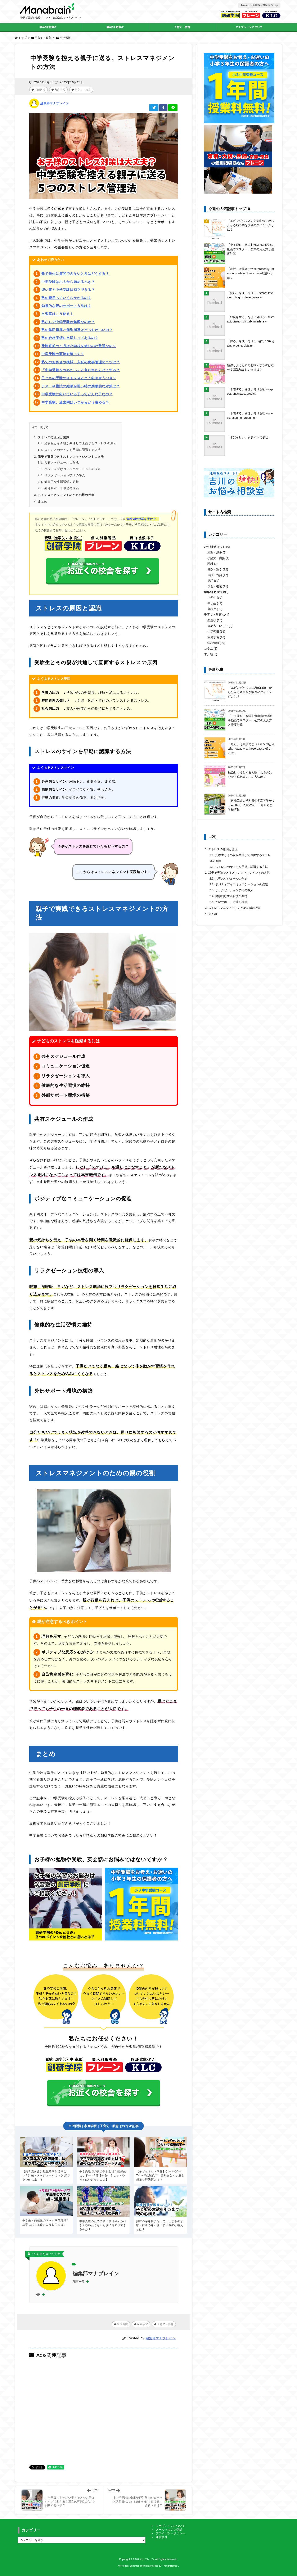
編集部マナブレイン (54, 103)
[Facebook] (163, 107)
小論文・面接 (218, 558)
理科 (212, 563)
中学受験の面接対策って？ (62, 354)
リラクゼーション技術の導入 (61, 475)
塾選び (214, 620)
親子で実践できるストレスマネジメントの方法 (69, 456)
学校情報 (216, 643)
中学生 (214, 603)
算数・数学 (217, 569)
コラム (210, 648)
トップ (22, 37)
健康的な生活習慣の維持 (58, 481)
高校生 (214, 609)
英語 (213, 580)
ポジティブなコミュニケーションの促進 (69, 469)
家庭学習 (59, 89)
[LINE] (172, 107)
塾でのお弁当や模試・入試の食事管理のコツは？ (80, 362)
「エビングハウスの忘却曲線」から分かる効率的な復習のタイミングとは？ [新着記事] (250, 692)
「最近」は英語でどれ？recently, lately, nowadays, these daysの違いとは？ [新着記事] (251, 748)
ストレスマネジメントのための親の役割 (64, 495)
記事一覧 (81, 2281)
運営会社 (161, 2537)
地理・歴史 (216, 552)
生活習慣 (65, 37)
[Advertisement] (103, 2408)
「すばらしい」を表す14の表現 (248, 437)
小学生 (214, 597)
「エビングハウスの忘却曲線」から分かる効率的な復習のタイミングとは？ (250, 225)
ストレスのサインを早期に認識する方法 (69, 449)
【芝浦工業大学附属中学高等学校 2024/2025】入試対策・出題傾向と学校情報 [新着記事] (251, 805)
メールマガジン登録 (169, 2529)
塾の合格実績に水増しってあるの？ (69, 338)
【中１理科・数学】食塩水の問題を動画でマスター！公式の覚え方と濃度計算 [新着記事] (250, 720)
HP (40, 2294)
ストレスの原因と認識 (51, 437)
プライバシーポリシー (170, 2533)
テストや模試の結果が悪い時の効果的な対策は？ (80, 386)
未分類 (210, 654)
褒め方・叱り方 (219, 626)
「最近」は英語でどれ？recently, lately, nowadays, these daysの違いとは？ (250, 273)
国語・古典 (217, 575)
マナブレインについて (170, 2525)
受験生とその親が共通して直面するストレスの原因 (77, 443)
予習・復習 (217, 586)
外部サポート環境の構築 (58, 488)
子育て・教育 (43, 37)
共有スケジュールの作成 (58, 462)
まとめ (41, 501)
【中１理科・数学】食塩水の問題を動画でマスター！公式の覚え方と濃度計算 (250, 249)
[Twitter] (153, 107)
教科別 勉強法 (217, 546)
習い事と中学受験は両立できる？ (68, 290)
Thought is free (169, 2565)
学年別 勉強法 (216, 592)
